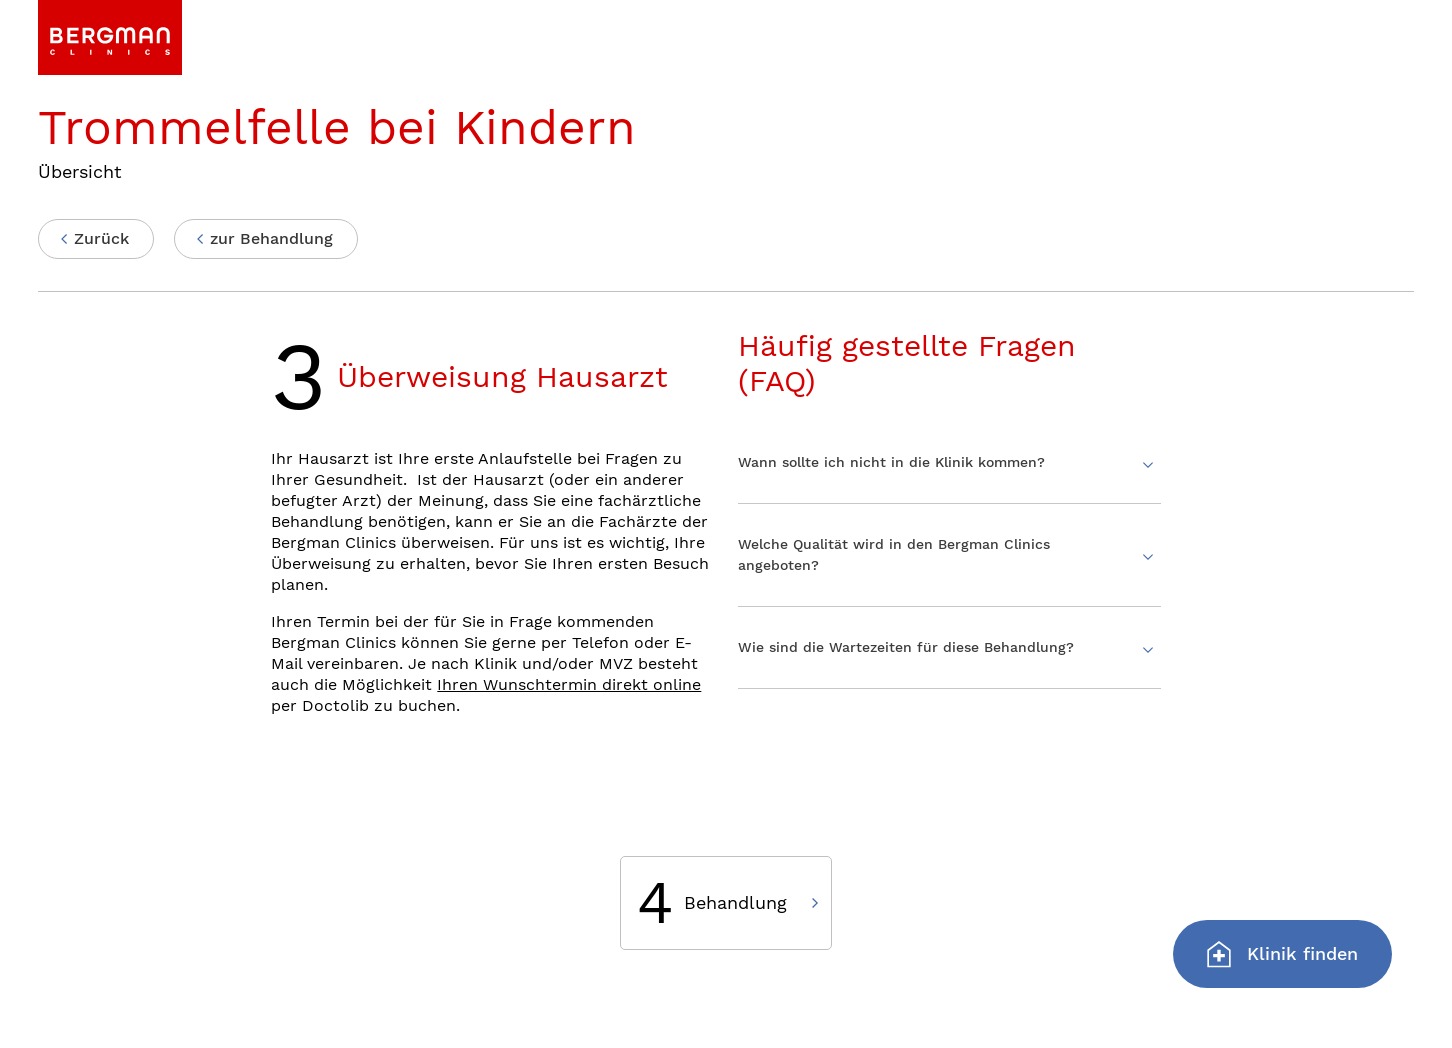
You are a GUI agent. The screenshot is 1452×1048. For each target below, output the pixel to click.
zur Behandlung (271, 238)
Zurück (101, 238)
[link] (110, 37)
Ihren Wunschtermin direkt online (569, 684)
